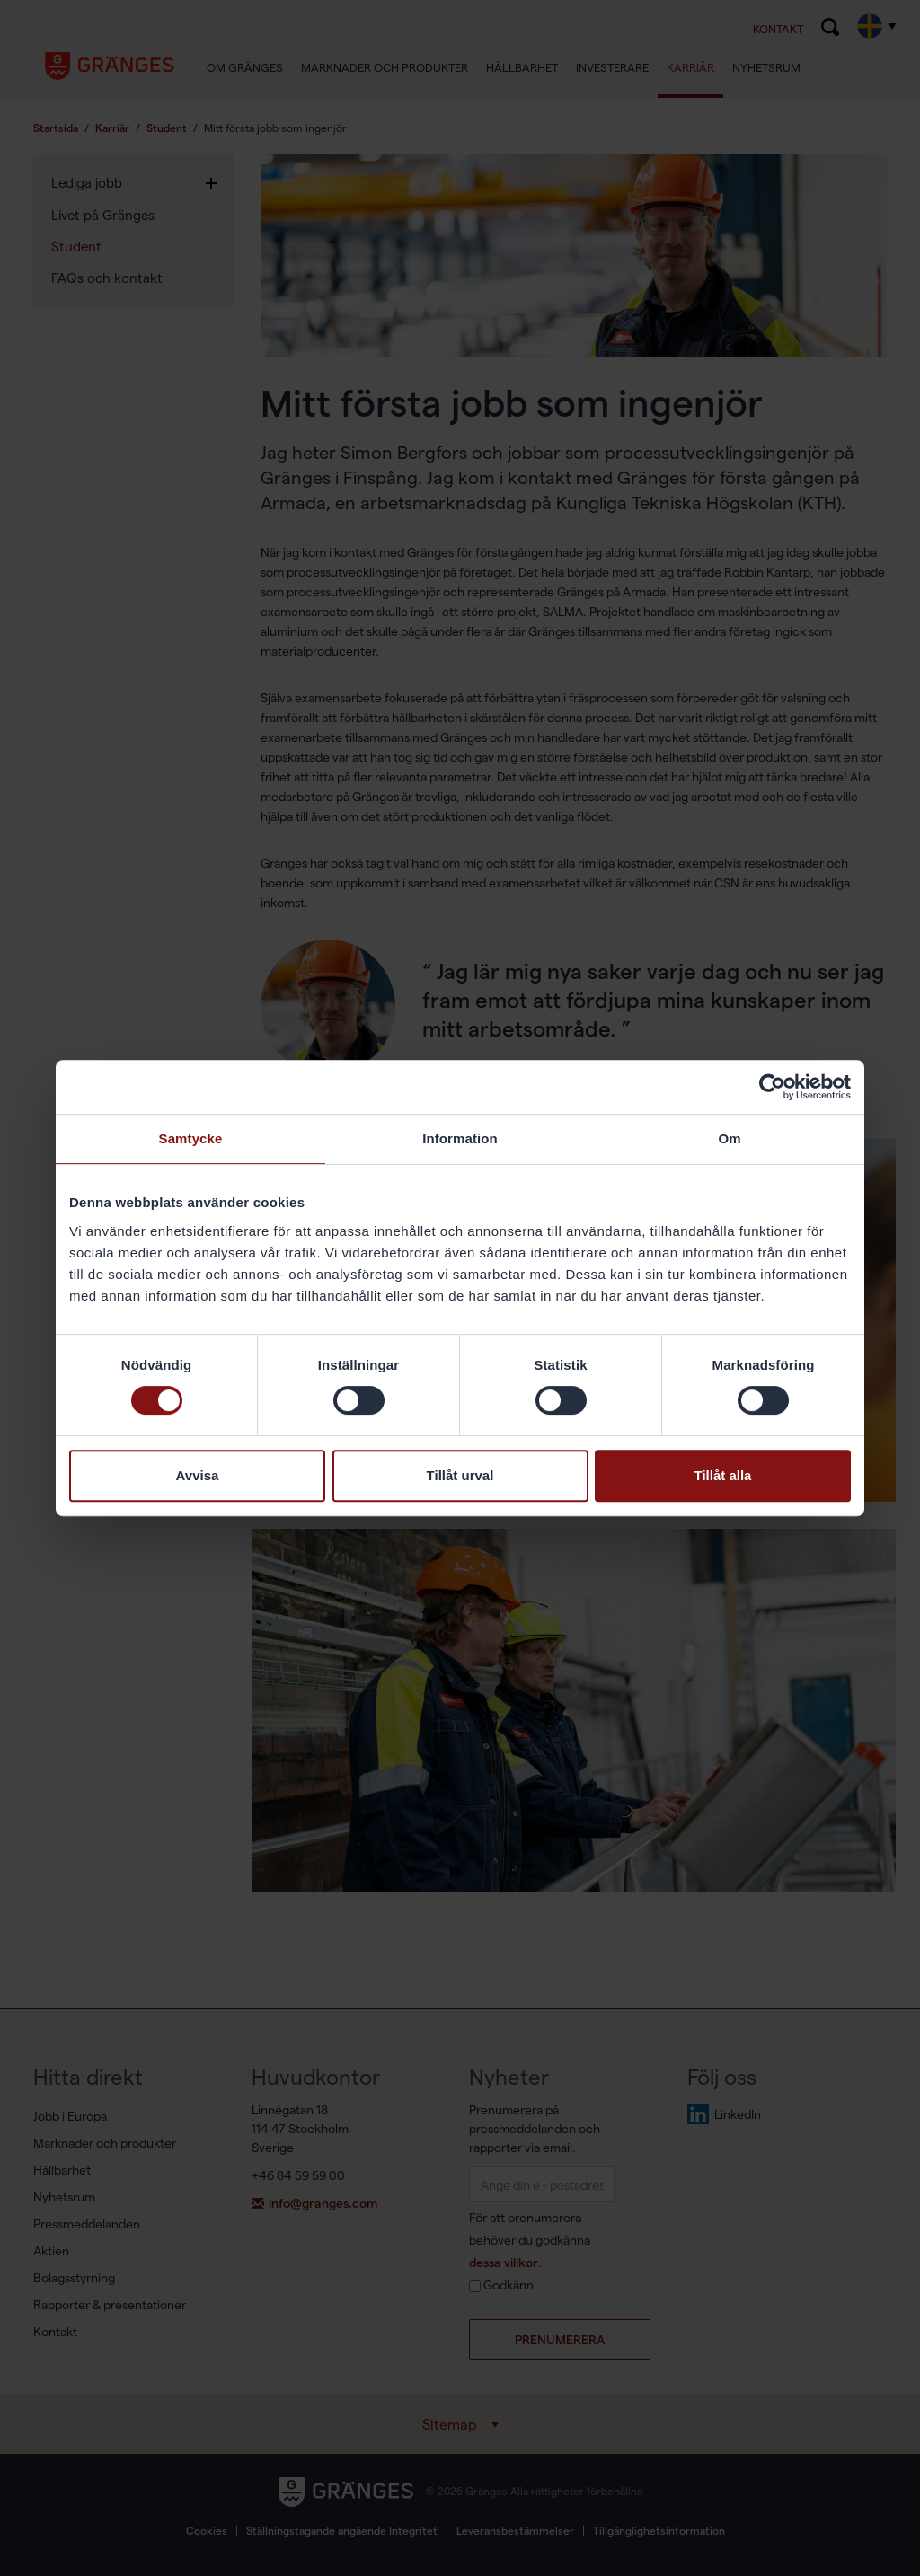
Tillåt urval (460, 1475)
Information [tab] (460, 1138)
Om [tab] (729, 1138)
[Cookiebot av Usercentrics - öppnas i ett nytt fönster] (772, 1086)
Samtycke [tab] (191, 1138)
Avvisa (197, 1475)
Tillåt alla (723, 1475)
